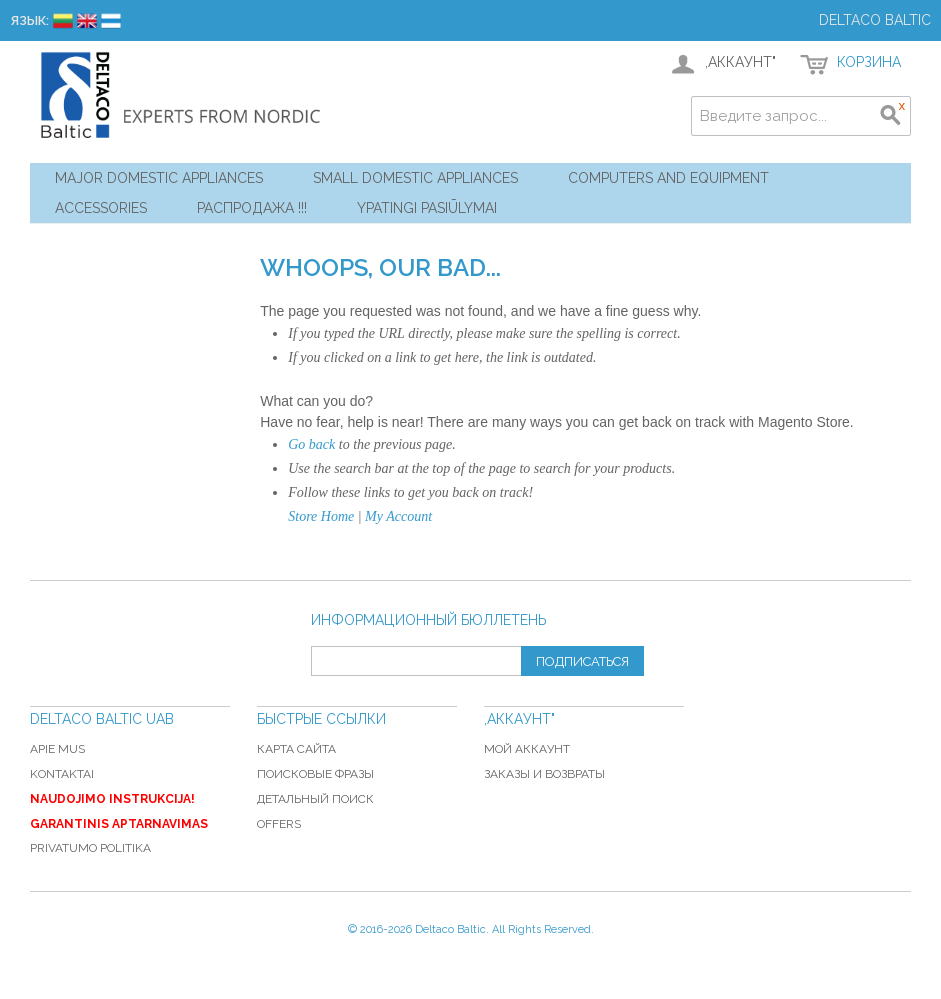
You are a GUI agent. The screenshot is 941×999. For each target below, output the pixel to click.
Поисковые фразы (315, 774)
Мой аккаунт (527, 749)
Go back (311, 444)
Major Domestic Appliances (159, 178)
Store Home (321, 516)
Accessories (101, 208)
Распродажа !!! (252, 208)
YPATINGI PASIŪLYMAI (427, 208)
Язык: (29, 20)
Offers (279, 824)
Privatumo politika (90, 848)
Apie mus (57, 749)
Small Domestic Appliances (415, 178)
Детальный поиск (315, 799)
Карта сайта (296, 749)
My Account (398, 516)
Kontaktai (62, 774)
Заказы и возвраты (544, 774)
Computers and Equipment (668, 178)
